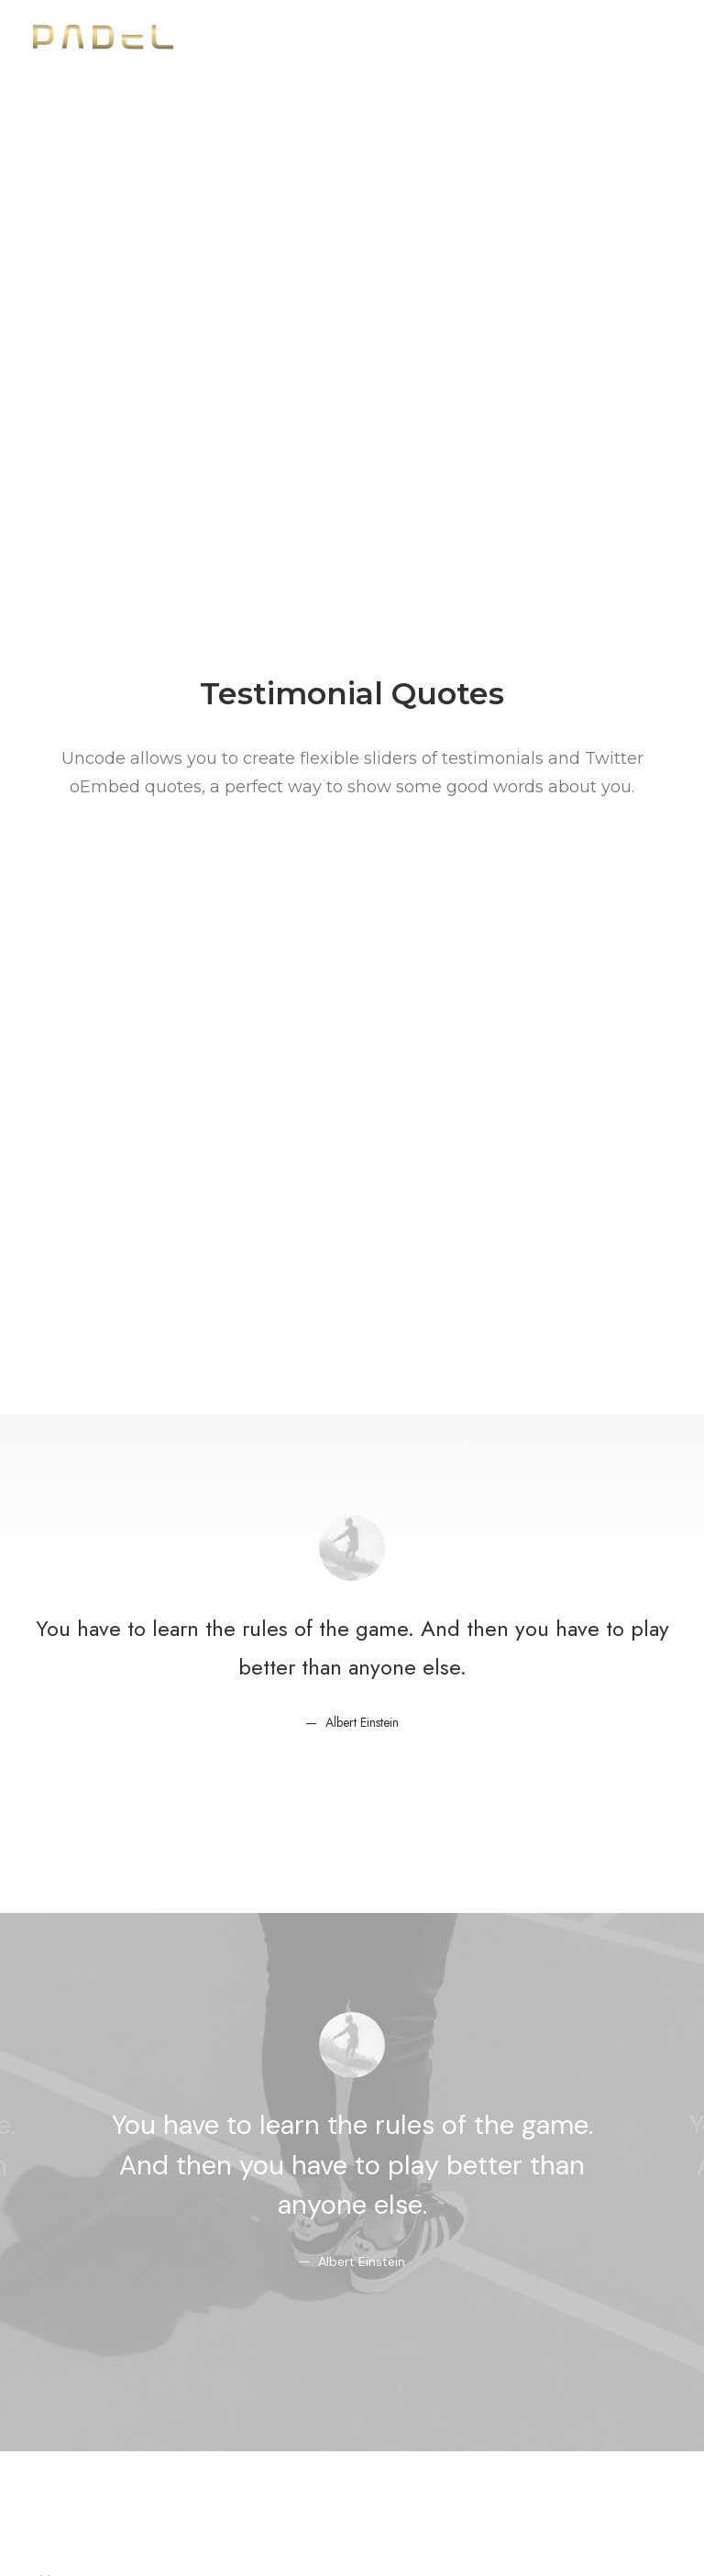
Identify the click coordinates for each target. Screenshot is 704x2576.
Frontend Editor (88, 2260)
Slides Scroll (74, 2405)
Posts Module (80, 2332)
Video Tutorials (332, 2352)
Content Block (84, 2356)
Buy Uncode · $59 (352, 2119)
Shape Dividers (85, 2429)
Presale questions (344, 2445)
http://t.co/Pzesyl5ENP (352, 1614)
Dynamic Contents (98, 2381)
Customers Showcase (582, 2409)
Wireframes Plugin (97, 2308)
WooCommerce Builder (117, 2285)
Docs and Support (348, 2260)
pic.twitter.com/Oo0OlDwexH (343, 1654)
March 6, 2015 (449, 1723)
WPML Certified (88, 2452)
